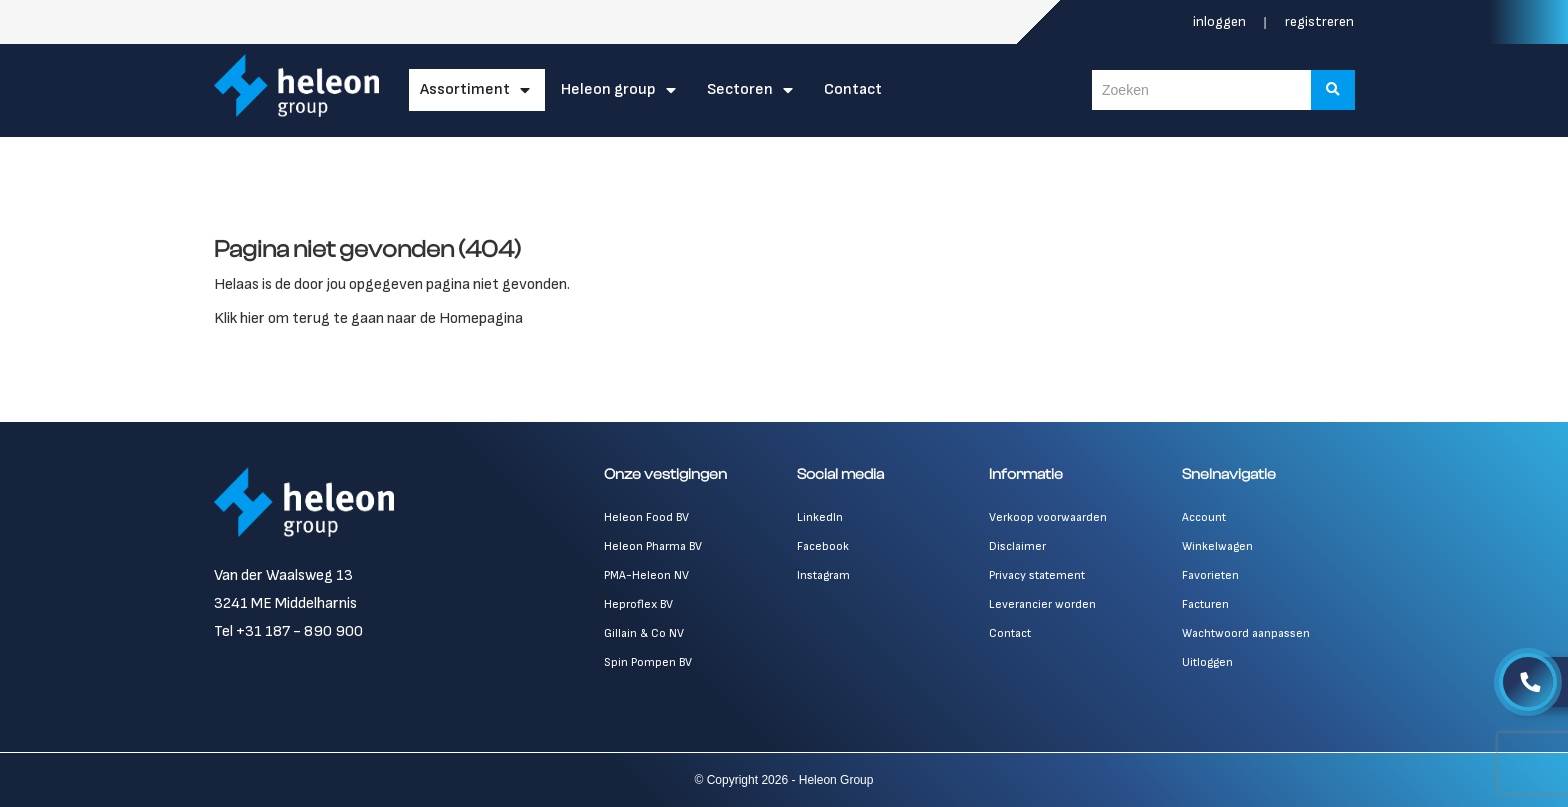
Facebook (823, 546)
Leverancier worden (1042, 604)
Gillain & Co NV (644, 633)
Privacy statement (1037, 575)
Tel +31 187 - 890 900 (288, 631)
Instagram (823, 575)
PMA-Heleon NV (646, 575)
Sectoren (740, 89)
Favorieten (1210, 575)
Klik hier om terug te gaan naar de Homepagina (368, 318)
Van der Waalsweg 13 (283, 575)
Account (1204, 517)
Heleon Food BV (646, 517)
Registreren (1319, 21)
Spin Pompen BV (648, 662)
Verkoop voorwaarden (1048, 517)
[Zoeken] (1333, 90)
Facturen (1205, 604)
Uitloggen (1207, 662)
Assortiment (465, 89)
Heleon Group (608, 89)
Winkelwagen (1217, 546)
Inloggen (1221, 21)
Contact (853, 89)
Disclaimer (1017, 546)
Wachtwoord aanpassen (1246, 633)
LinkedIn (820, 517)
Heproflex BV (638, 604)
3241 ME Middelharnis (285, 603)
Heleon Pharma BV (653, 546)
